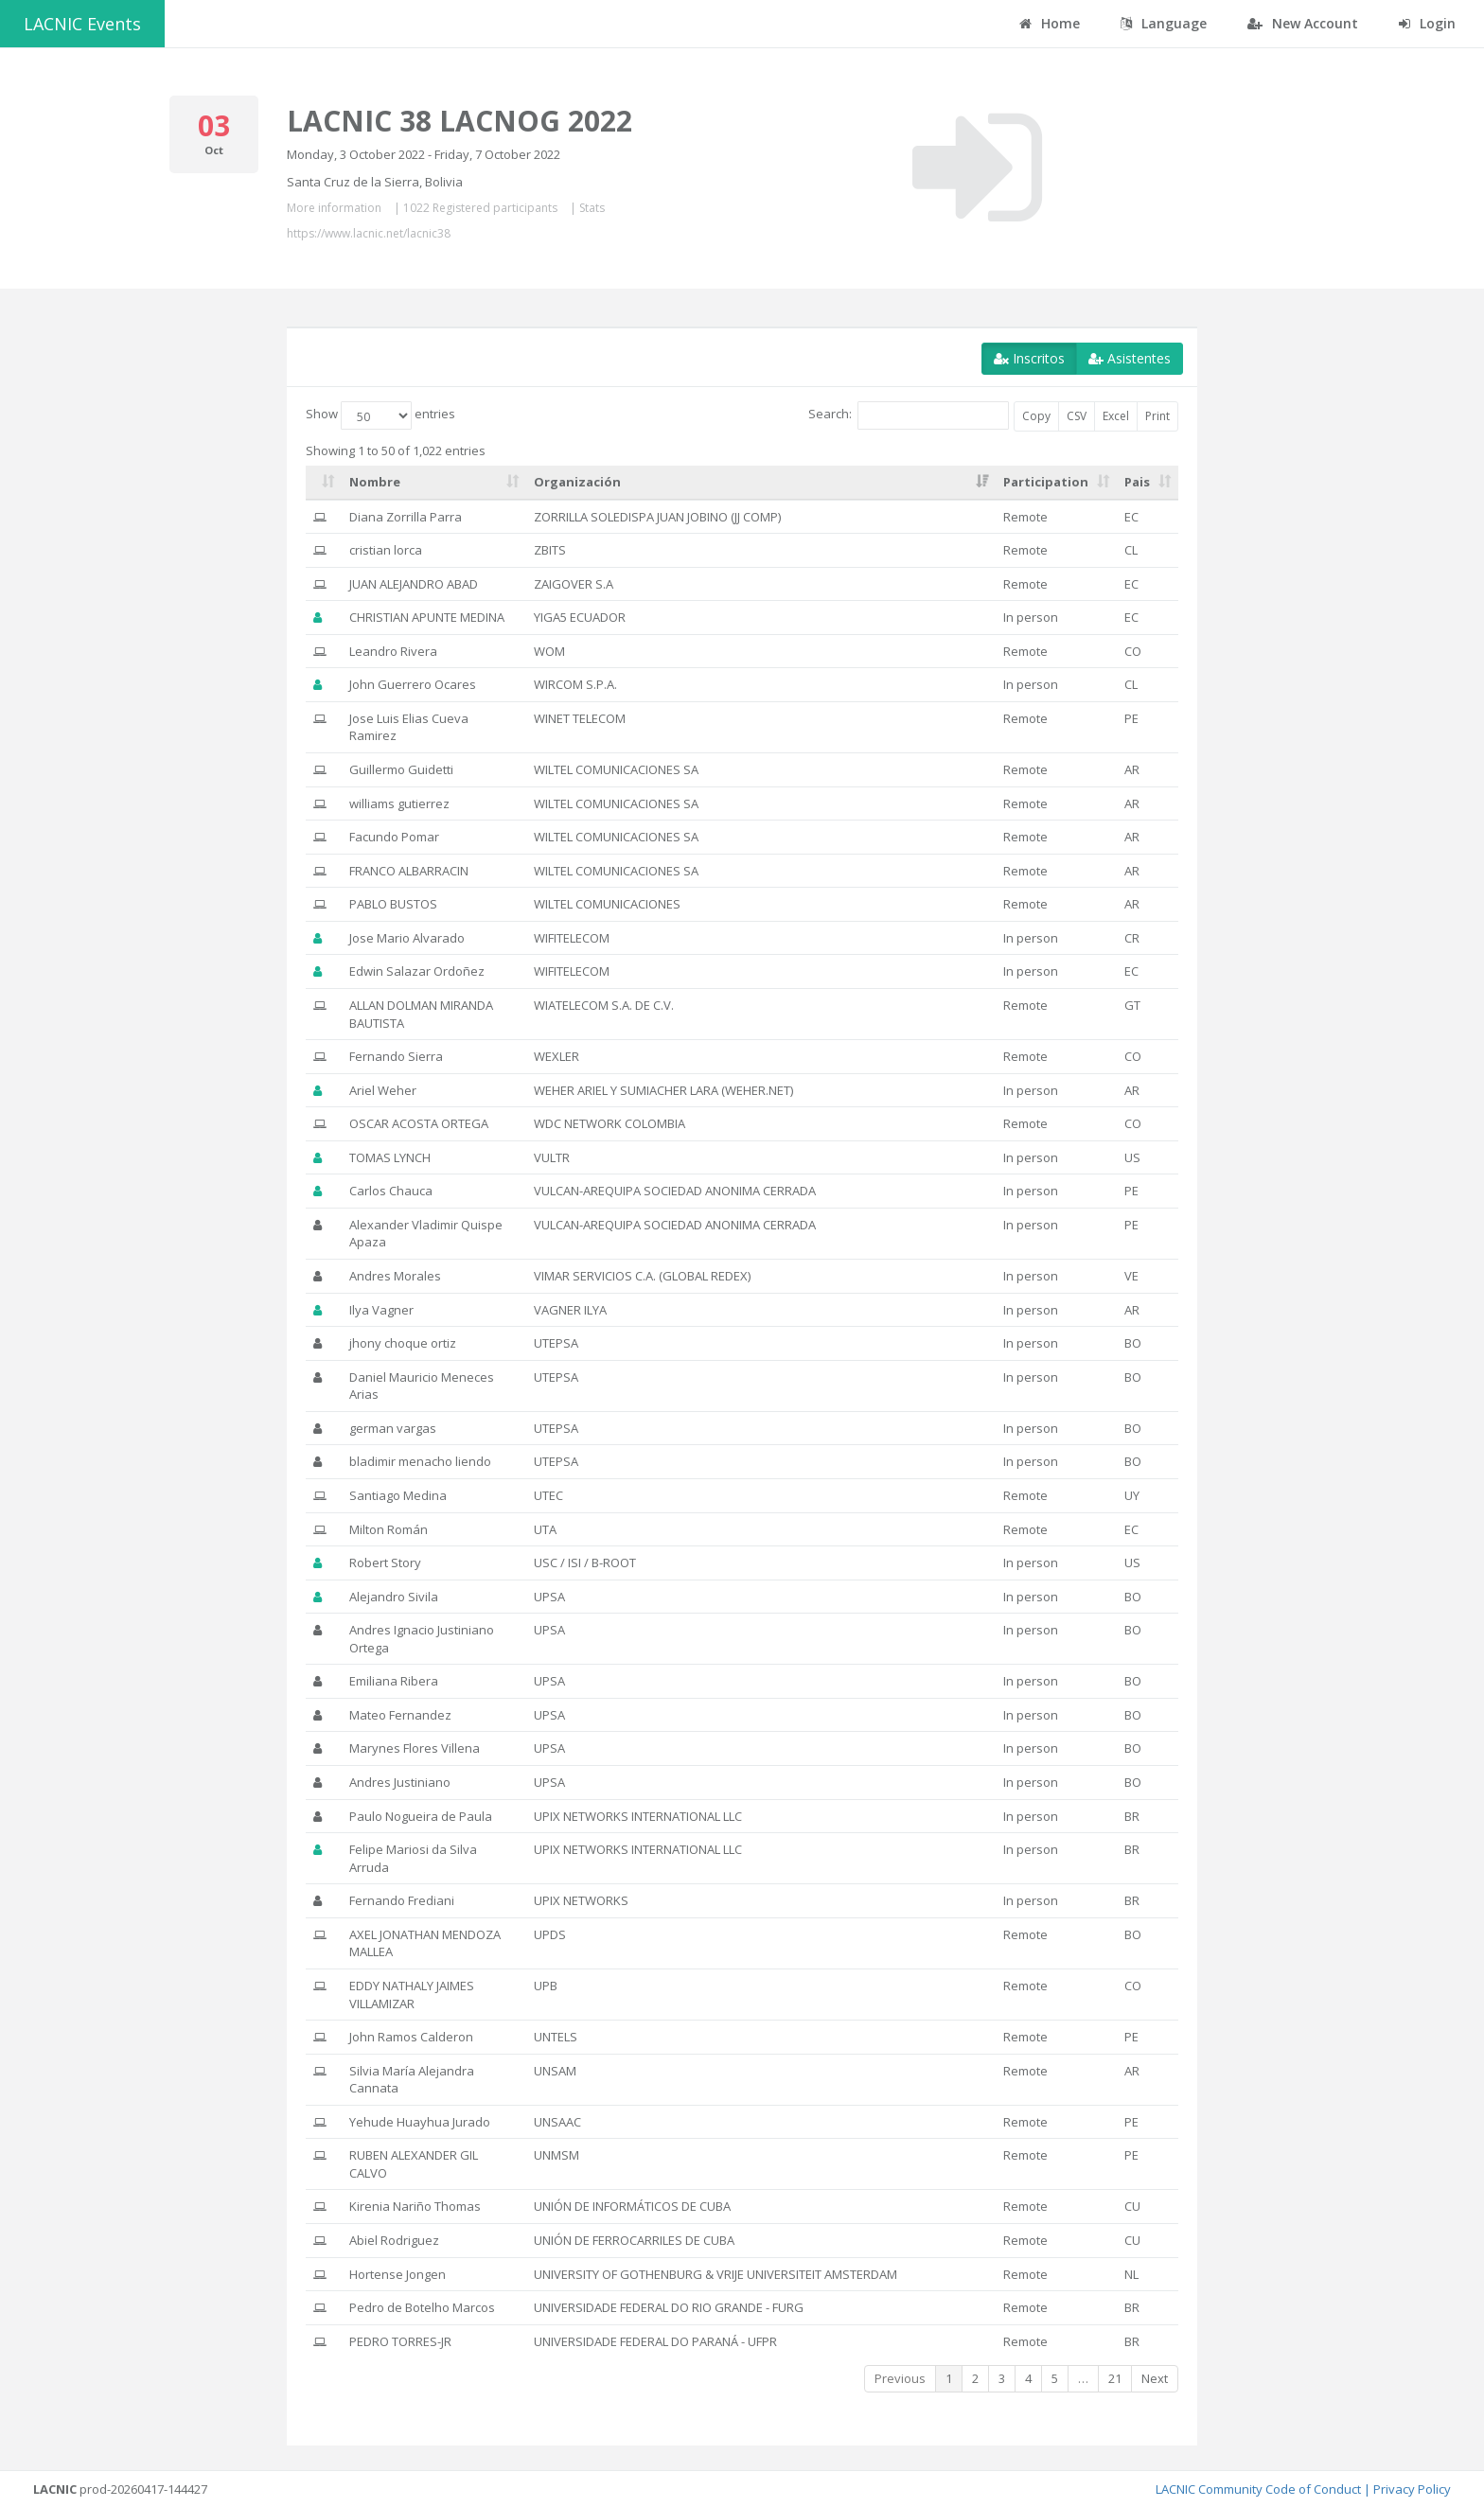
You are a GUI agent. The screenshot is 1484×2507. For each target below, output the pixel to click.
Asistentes (1129, 358)
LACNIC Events (82, 23)
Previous (900, 2378)
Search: (908, 415)
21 (1115, 2378)
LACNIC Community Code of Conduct (1258, 2489)
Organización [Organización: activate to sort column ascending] (577, 481)
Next (1154, 2378)
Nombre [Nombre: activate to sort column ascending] (374, 481)
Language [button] (1164, 23)
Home (1049, 23)
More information (334, 208)
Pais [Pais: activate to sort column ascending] (1137, 481)
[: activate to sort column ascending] (324, 483)
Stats (592, 208)
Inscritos (1029, 358)
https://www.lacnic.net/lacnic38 (368, 233)
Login (1427, 23)
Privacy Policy (1412, 2489)
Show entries (380, 415)
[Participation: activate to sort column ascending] (1056, 483)
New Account (1302, 23)
